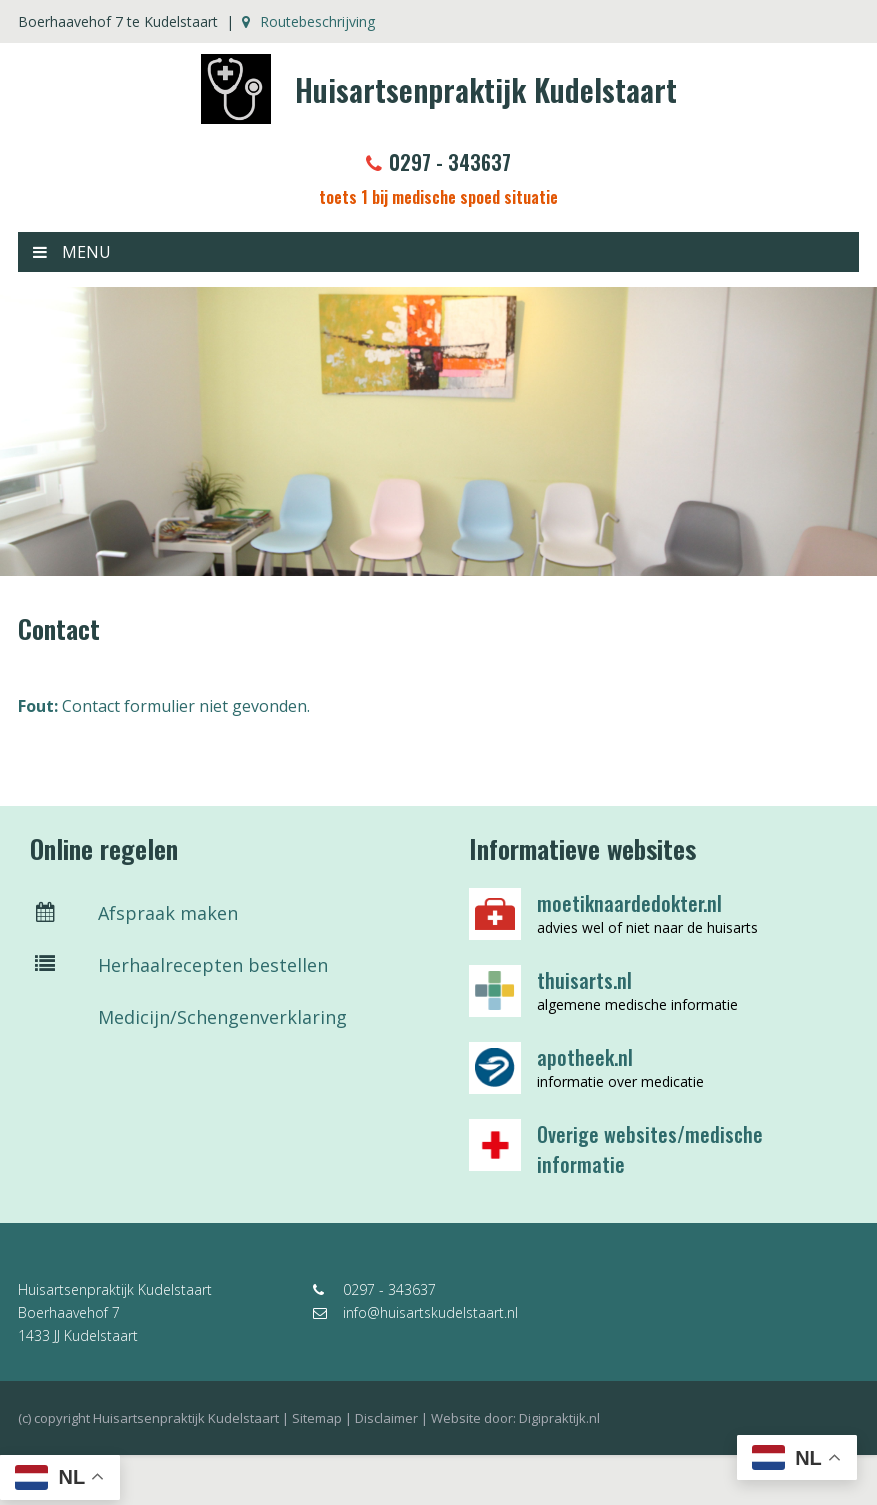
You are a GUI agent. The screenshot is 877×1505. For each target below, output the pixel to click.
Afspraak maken (134, 913)
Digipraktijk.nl (559, 1418)
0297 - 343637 (438, 162)
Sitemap (317, 1418)
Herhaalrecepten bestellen (179, 965)
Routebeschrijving (308, 21)
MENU (72, 252)
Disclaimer (386, 1418)
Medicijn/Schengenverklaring (188, 1017)
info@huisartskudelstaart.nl (415, 1312)
